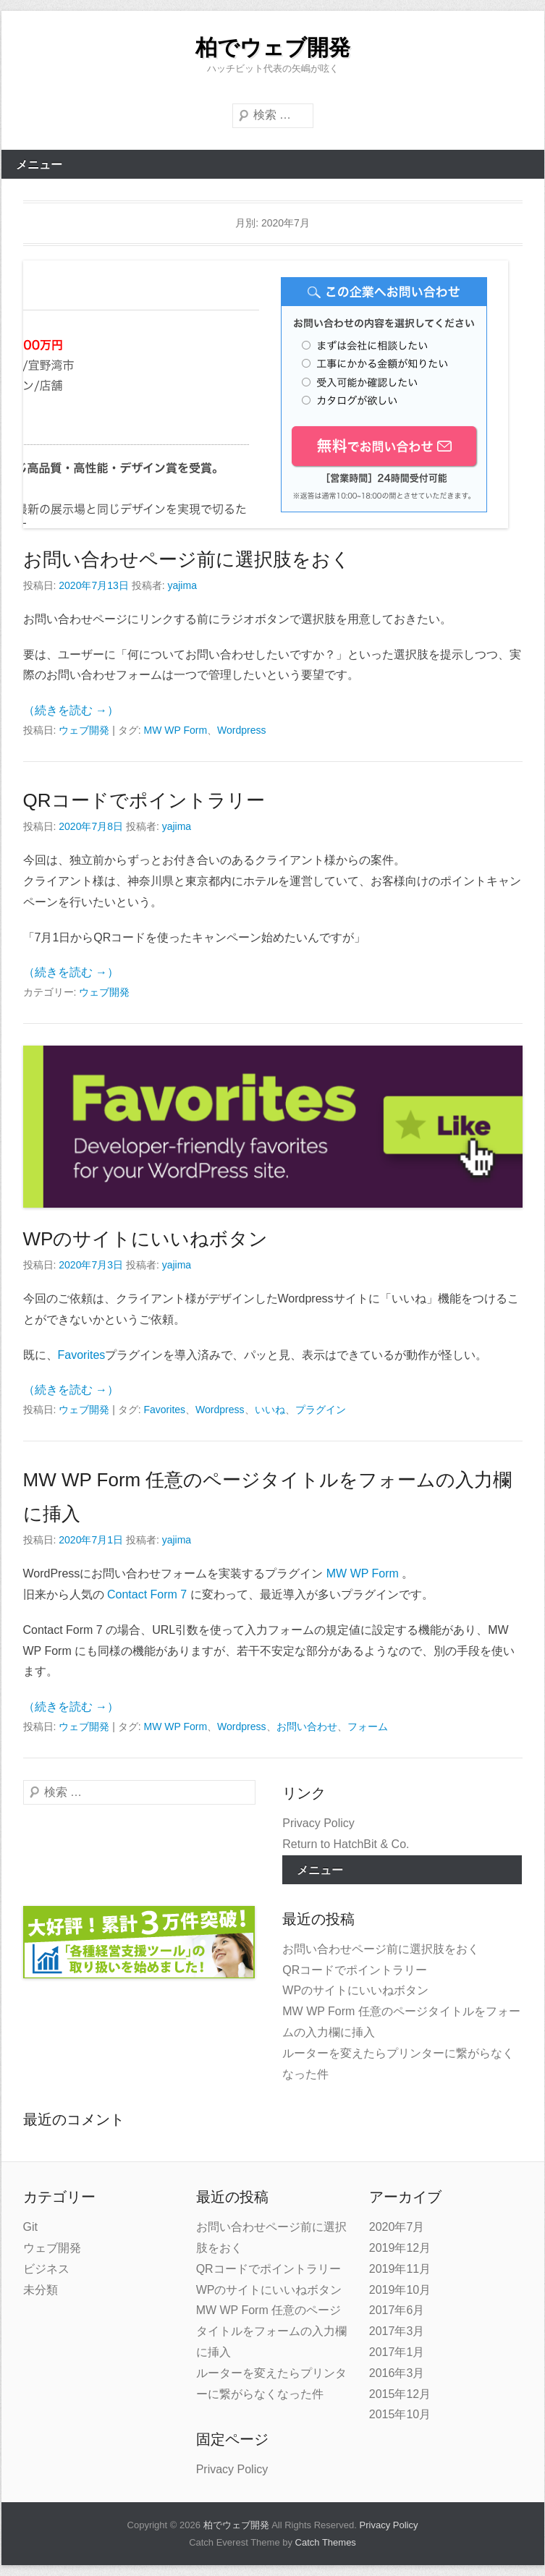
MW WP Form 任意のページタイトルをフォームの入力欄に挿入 (271, 2331)
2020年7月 (397, 2227)
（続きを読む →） (71, 710)
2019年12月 (400, 2248)
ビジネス (46, 2269)
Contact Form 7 (147, 1594)
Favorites (82, 1355)
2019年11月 (400, 2269)
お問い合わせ (306, 1726)
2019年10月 (400, 2290)
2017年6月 (397, 2310)
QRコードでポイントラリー (144, 800)
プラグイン (320, 1409)
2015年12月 (400, 2394)
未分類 (40, 2290)
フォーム (367, 1726)
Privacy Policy (318, 1823)
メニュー (39, 164)
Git (30, 2227)
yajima (181, 585)
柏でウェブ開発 (272, 47)
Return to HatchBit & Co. (345, 1844)
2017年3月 (397, 2331)
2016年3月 (397, 2373)
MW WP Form (175, 730)
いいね (270, 1409)
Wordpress (241, 730)
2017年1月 (397, 2352)
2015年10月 (400, 2414)
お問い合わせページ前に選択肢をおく (186, 559)
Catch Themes (325, 2542)
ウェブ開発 (84, 730)
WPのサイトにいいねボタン (146, 1239)
